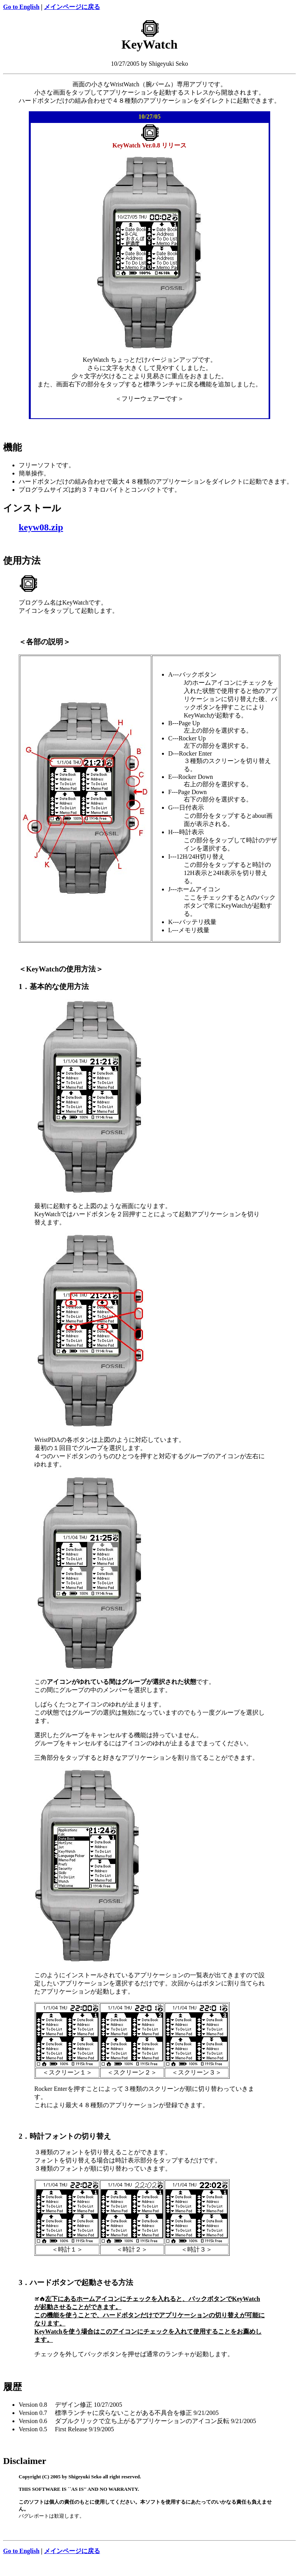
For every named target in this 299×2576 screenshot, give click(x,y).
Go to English (21, 7)
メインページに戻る (72, 7)
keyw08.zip (41, 527)
